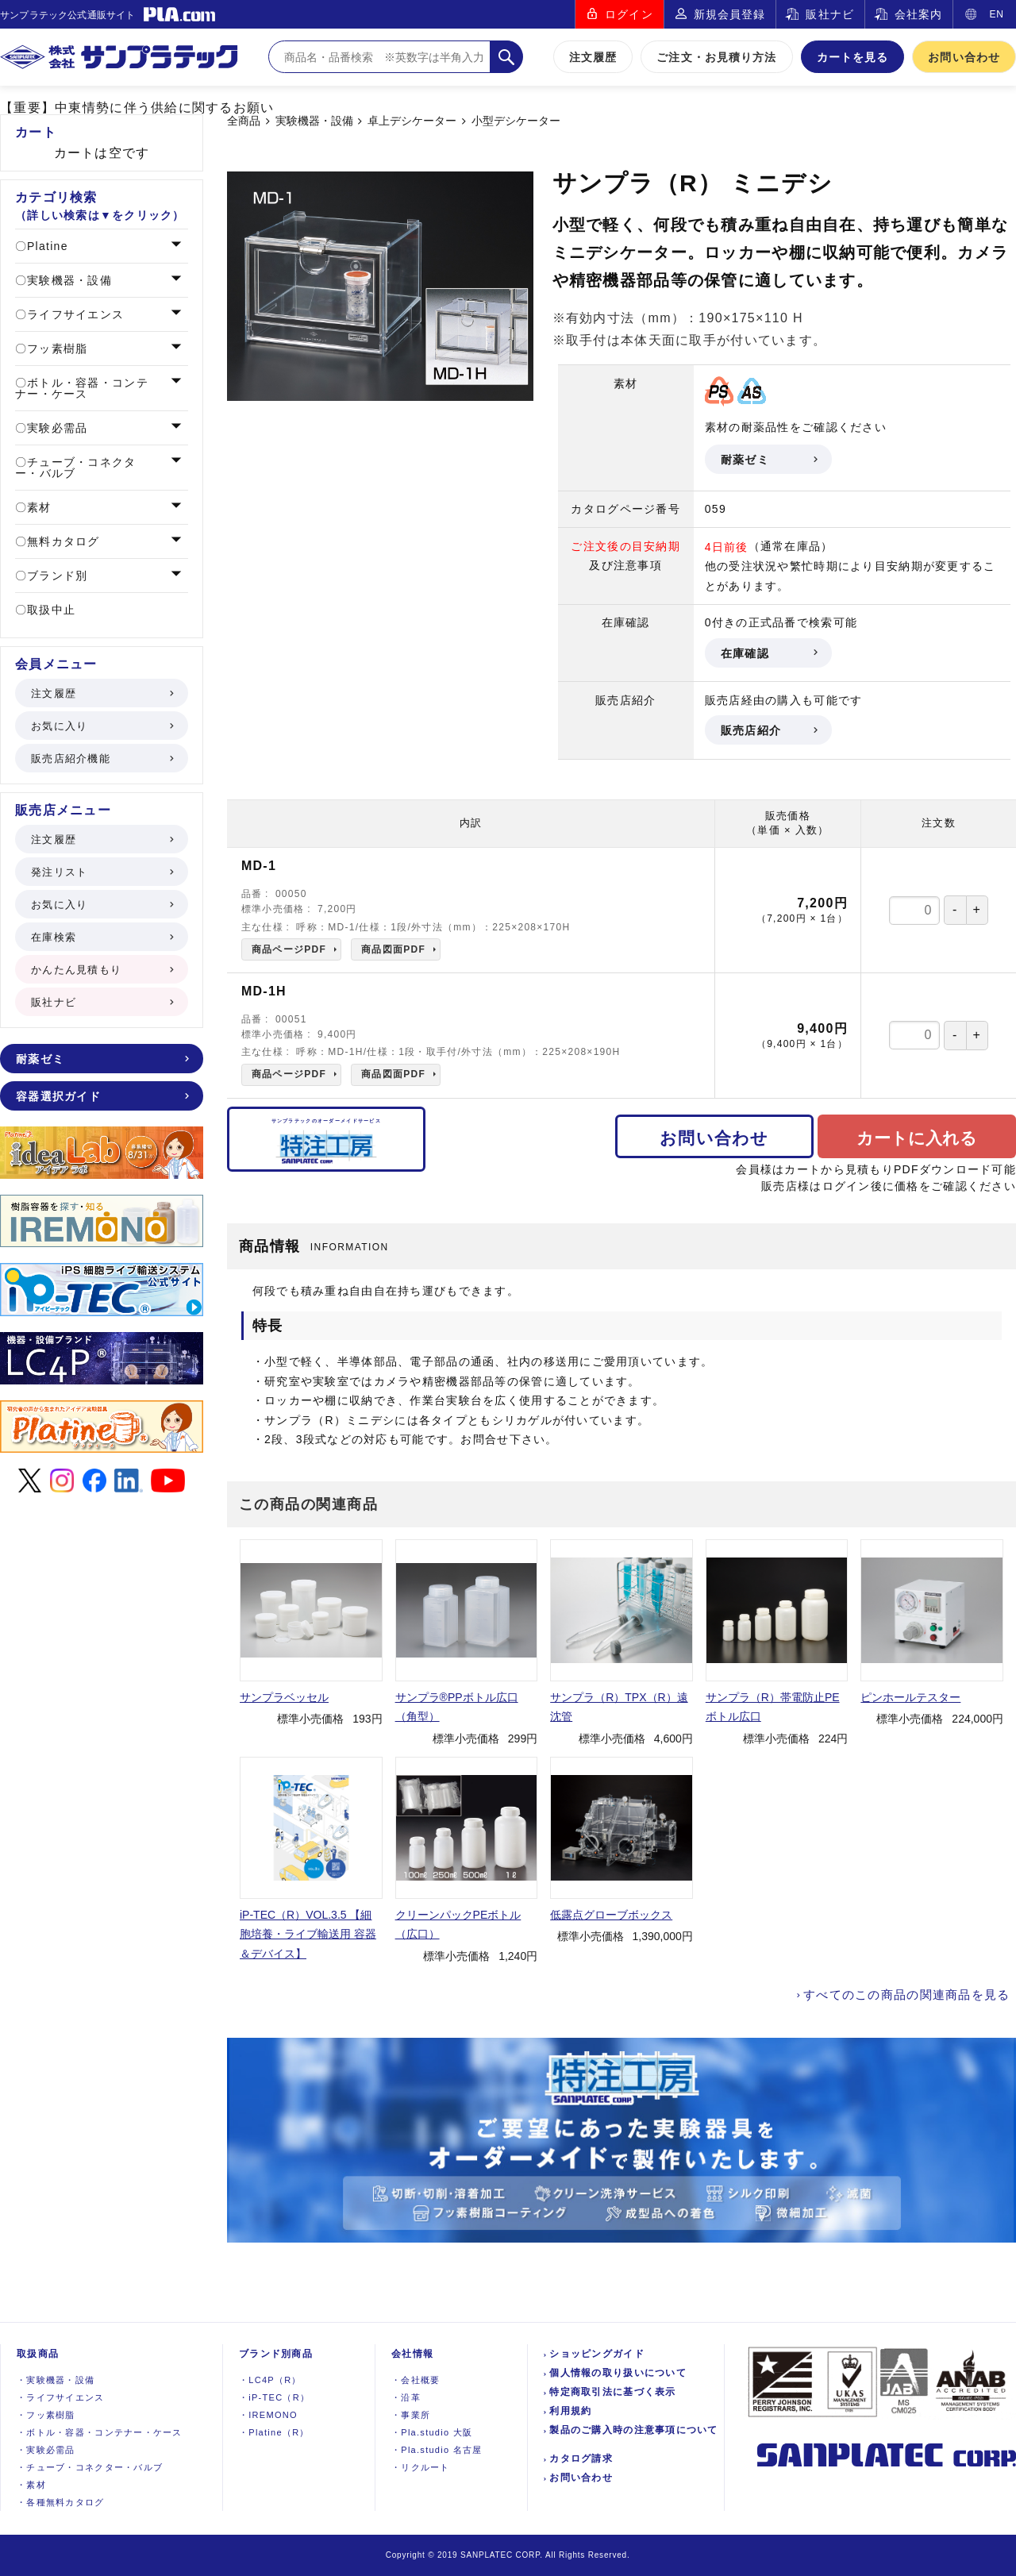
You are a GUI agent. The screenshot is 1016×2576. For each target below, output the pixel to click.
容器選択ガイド (101, 1096)
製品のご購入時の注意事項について (633, 2429)
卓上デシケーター (412, 121)
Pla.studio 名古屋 (437, 2450)
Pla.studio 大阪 (431, 2432)
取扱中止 (49, 609)
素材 (37, 507)
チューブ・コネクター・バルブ (76, 467)
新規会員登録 (730, 14)
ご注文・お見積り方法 (716, 57)
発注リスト (101, 872)
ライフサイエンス (73, 314)
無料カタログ (61, 541)
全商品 (243, 121)
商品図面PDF (393, 949)
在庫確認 (768, 653)
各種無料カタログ (61, 2502)
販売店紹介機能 (101, 758)
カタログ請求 (581, 2458)
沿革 (406, 2397)
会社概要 (415, 2380)
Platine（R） (274, 2432)
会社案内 (918, 14)
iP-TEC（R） (274, 2397)
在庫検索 (101, 937)
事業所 (410, 2415)
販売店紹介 (768, 730)
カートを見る (853, 57)
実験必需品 (55, 428)
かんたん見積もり (101, 970)
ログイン (628, 14)
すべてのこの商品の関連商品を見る (906, 1994)
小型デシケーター (515, 121)
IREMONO (268, 2415)
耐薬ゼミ (768, 459)
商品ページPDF (289, 949)
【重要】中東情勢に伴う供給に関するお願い (137, 107)
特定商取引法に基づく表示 (612, 2391)
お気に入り (101, 726)
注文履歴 (593, 57)
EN (996, 14)
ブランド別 (55, 575)
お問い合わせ (964, 57)
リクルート (420, 2467)
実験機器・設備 (314, 121)
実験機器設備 (55, 2380)
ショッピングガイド (597, 2353)
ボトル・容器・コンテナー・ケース (81, 388)
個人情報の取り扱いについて (618, 2372)
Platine (45, 246)
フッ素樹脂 (55, 348)
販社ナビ (829, 14)
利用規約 (570, 2410)
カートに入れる (916, 1138)
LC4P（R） (270, 2380)
